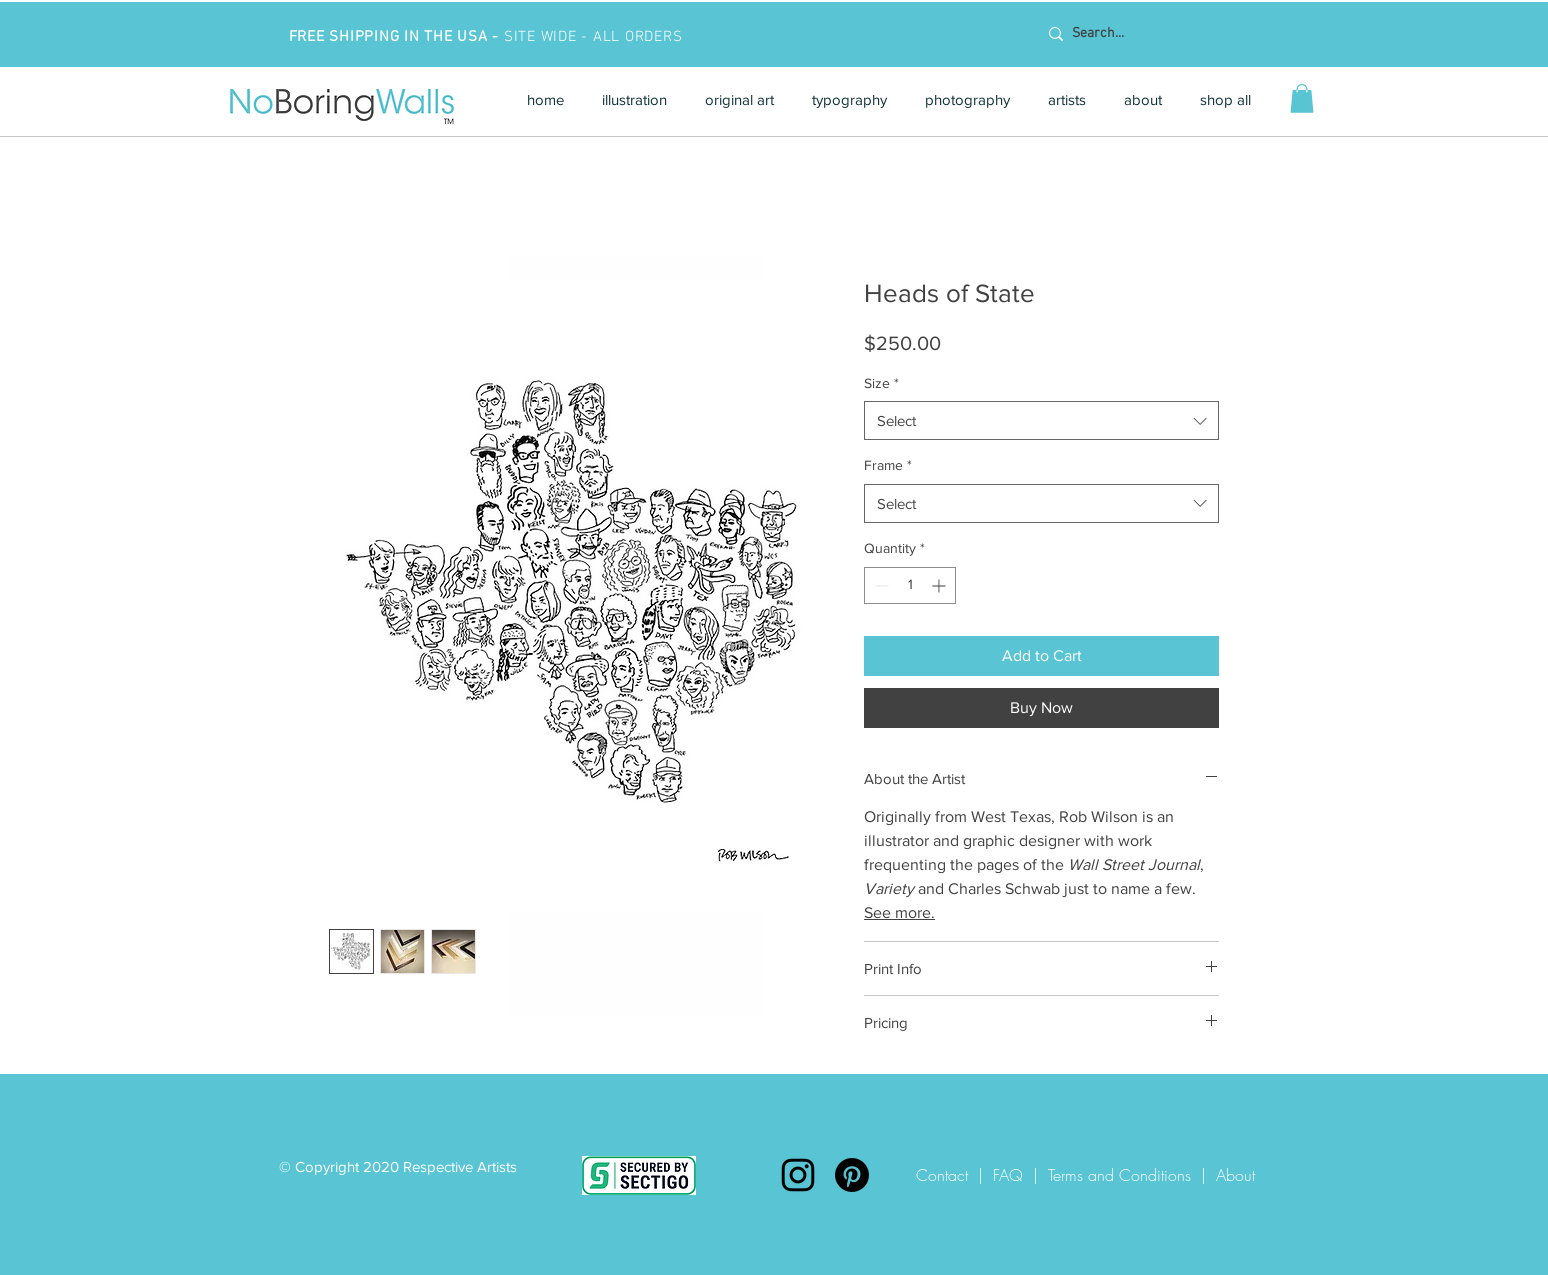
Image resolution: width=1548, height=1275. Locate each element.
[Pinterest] (852, 1175)
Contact (947, 1175)
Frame (888, 465)
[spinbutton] (910, 585)
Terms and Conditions (1119, 1175)
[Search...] (1166, 34)
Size (881, 383)
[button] (634, 99)
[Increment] (940, 585)
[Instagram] (798, 1175)
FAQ (1008, 1175)
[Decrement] (879, 585)
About (1235, 1175)
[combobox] (1041, 420)
